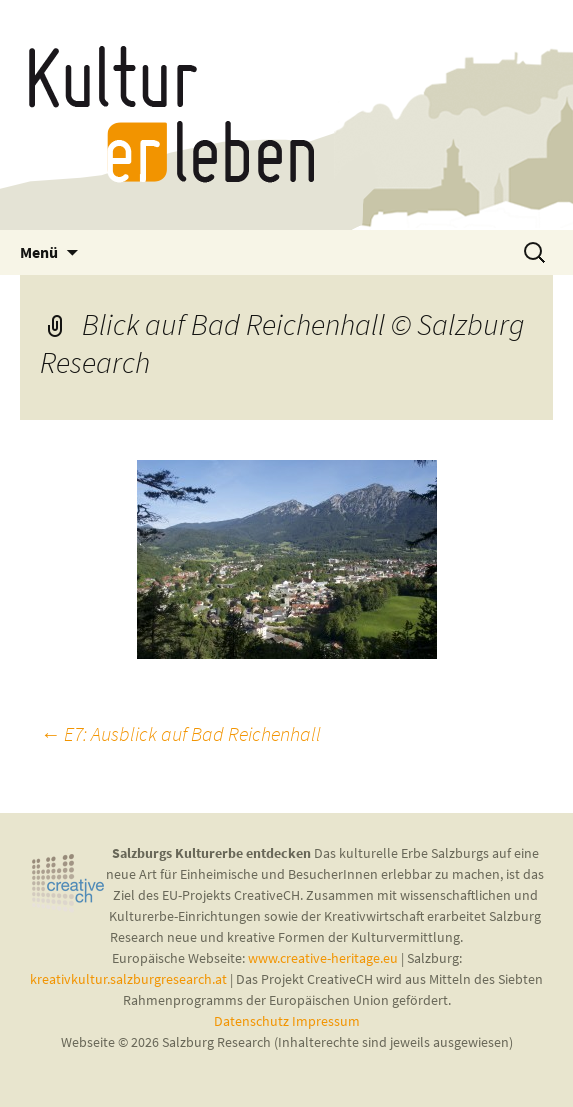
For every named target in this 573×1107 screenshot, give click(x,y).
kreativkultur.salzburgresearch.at (128, 979)
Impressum (326, 1021)
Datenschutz (253, 1021)
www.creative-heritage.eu (323, 958)
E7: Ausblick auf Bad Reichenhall (180, 733)
